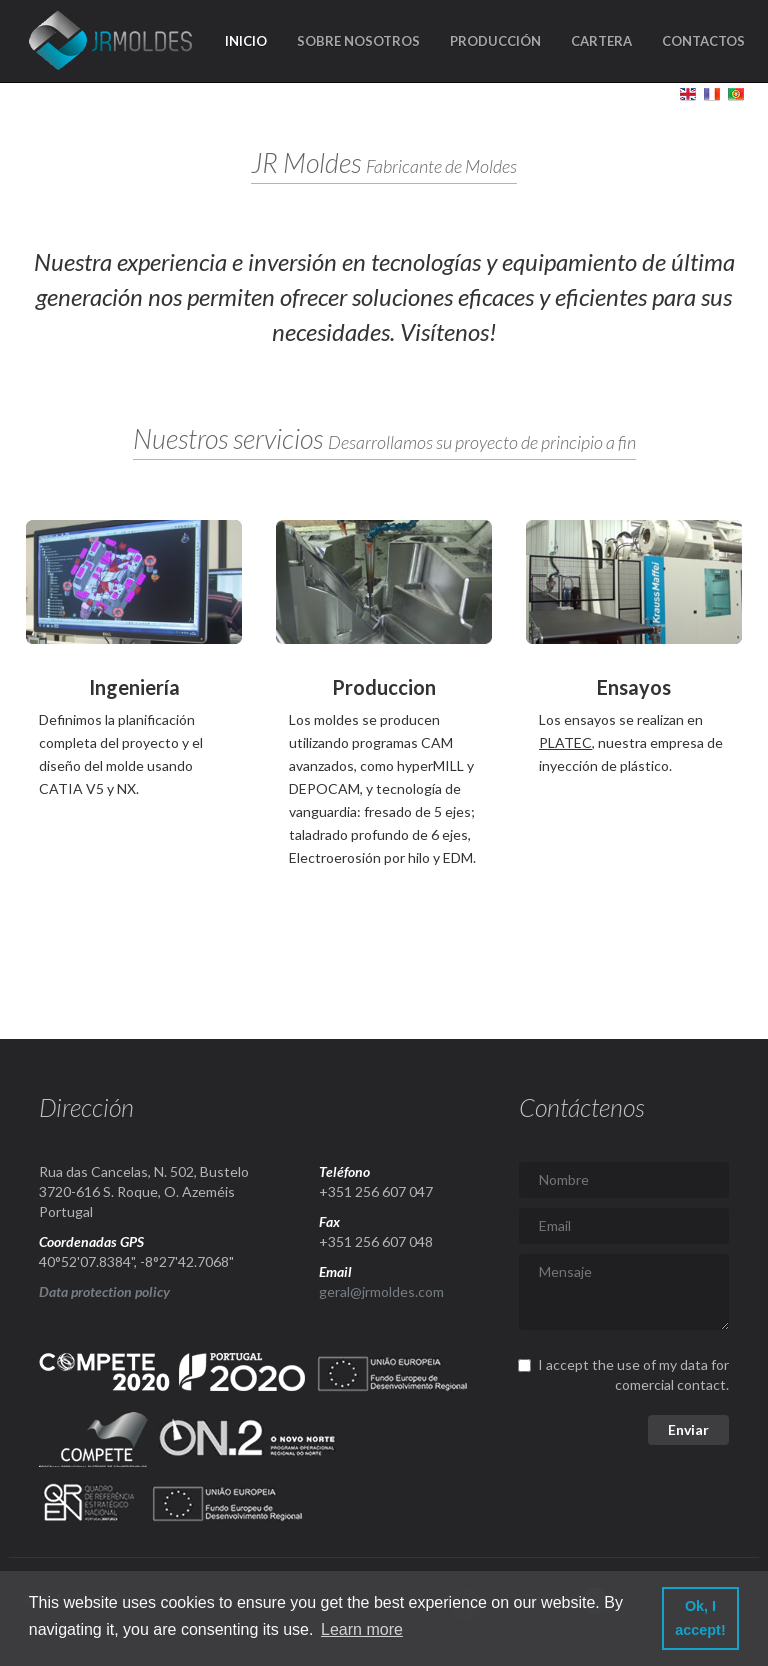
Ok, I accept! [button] (700, 1618)
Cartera (601, 41)
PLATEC (565, 742)
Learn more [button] (362, 1629)
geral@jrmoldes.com (381, 1291)
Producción (495, 41)
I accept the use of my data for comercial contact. (624, 1374)
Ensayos (634, 687)
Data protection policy (104, 1291)
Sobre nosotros (358, 41)
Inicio (246, 41)
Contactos (703, 41)
